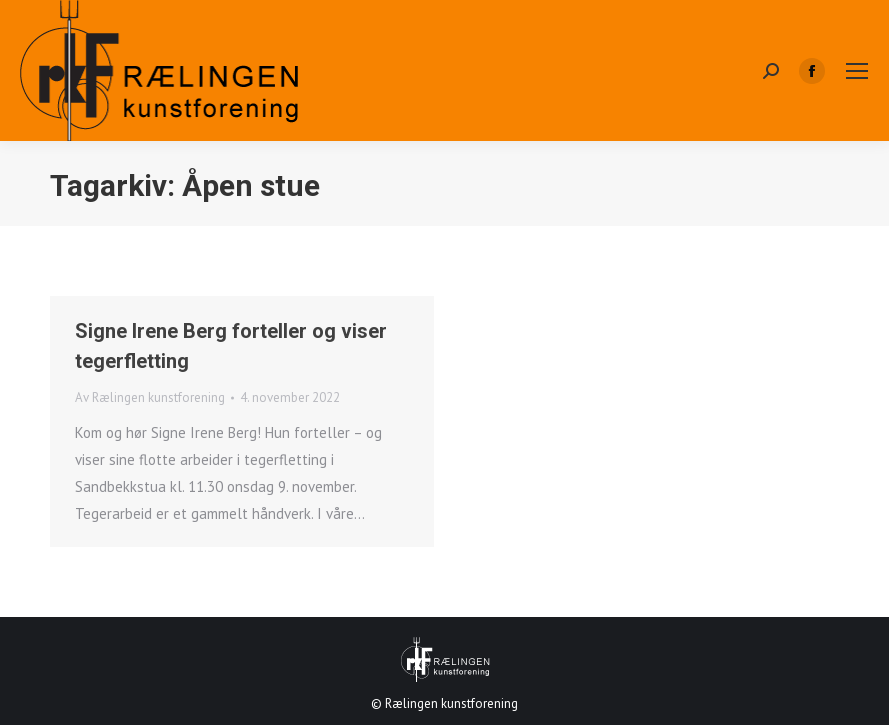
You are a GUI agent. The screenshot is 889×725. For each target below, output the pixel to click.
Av (150, 397)
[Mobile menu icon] (857, 71)
